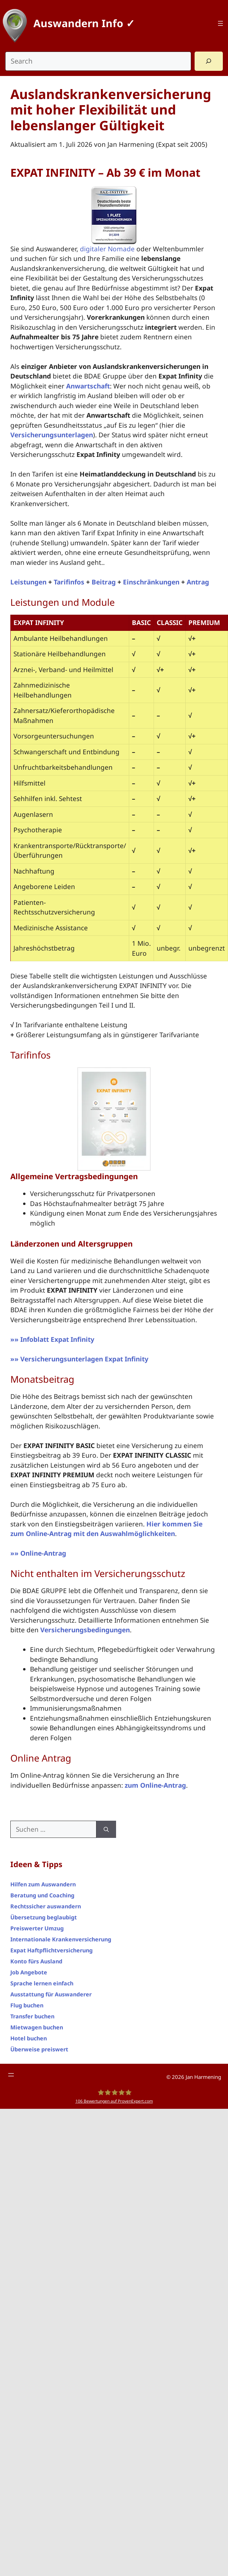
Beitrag (104, 582)
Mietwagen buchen (36, 2027)
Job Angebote (28, 1972)
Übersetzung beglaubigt (43, 1917)
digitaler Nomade (107, 248)
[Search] (209, 61)
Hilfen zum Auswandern (43, 1884)
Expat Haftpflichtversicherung (51, 1950)
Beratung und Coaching (42, 1895)
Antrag (198, 582)
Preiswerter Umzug (37, 1928)
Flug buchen (26, 2005)
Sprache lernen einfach (41, 1983)
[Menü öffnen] (220, 23)
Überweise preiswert (39, 2049)
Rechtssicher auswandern (45, 1906)
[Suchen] (106, 1829)
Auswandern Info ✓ (84, 23)
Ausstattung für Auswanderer (51, 1994)
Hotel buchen (28, 2038)
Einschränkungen (151, 582)
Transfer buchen (32, 2016)
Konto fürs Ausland (36, 1961)
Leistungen (28, 582)
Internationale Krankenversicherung (60, 1939)
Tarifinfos (69, 582)
